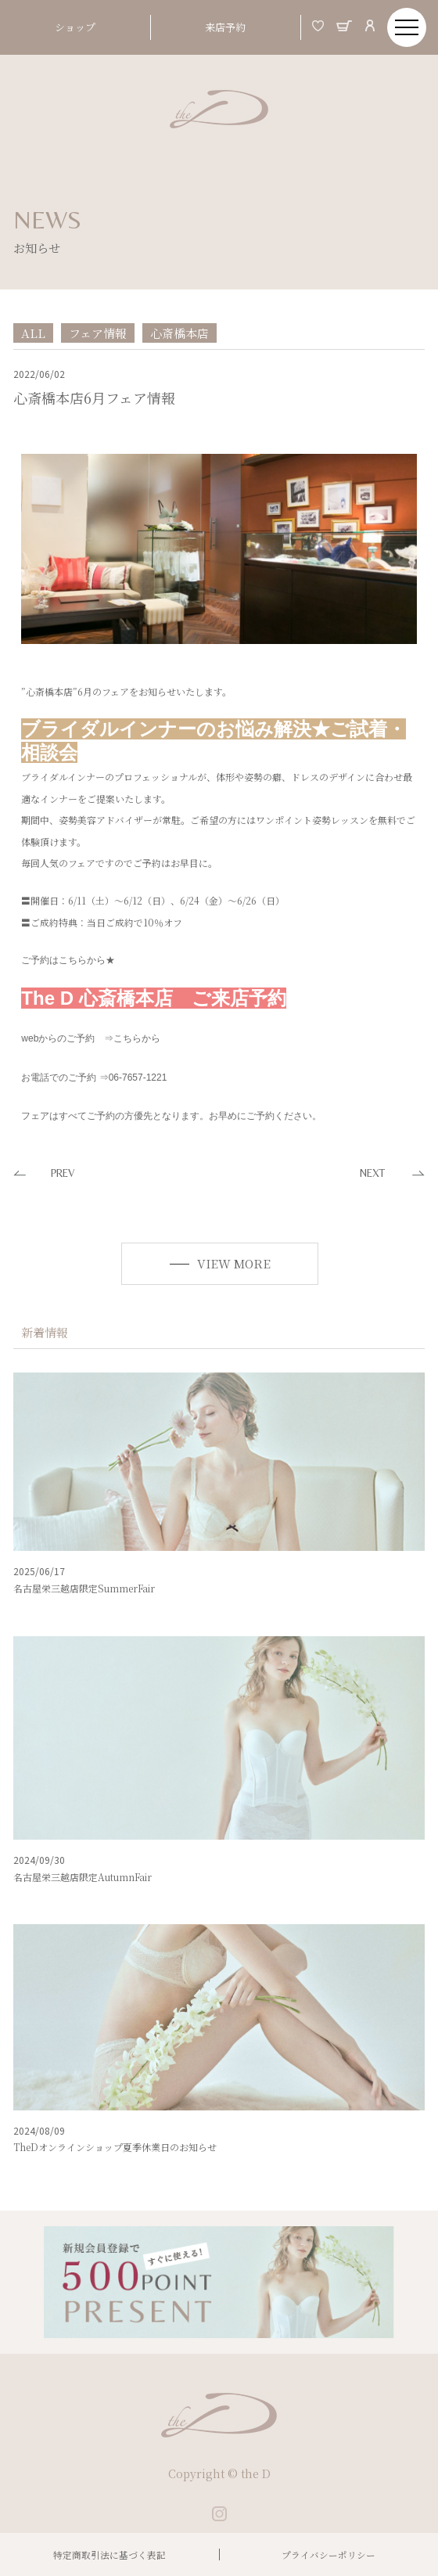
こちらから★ (87, 960)
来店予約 (225, 27)
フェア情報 (98, 333)
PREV (62, 1173)
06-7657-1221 (138, 1077)
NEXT (372, 1173)
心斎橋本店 (179, 333)
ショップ (75, 27)
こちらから (136, 1038)
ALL (33, 333)
